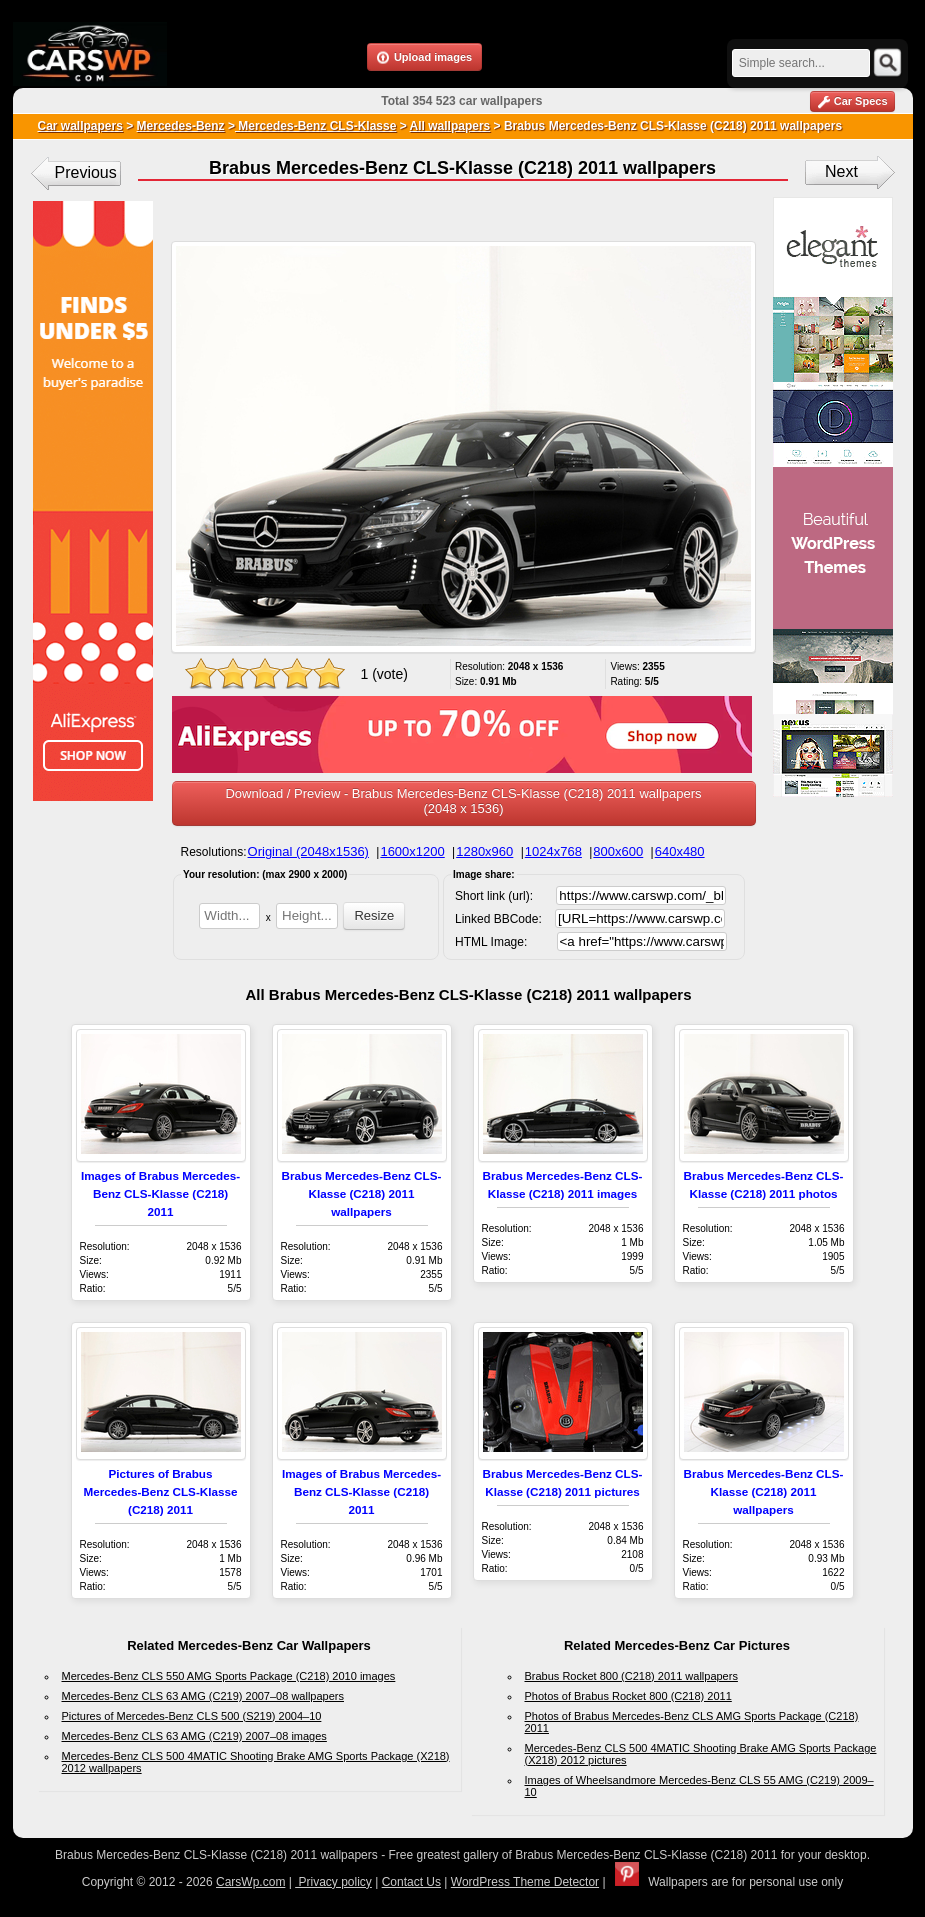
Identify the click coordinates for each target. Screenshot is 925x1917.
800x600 (618, 851)
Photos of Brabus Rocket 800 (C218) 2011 (628, 1696)
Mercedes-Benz (181, 126)
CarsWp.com (250, 1882)
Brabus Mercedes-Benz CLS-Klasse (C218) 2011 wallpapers (362, 1193)
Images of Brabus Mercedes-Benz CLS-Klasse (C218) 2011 (160, 1193)
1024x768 (553, 851)
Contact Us (411, 1882)
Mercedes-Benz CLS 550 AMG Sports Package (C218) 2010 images (229, 1676)
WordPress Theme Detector (525, 1882)
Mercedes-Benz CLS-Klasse (315, 126)
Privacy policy (333, 1882)
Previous (86, 172)
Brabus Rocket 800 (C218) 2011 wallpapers (631, 1676)
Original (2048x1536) (308, 851)
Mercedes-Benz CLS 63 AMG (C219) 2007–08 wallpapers (203, 1696)
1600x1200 (412, 851)
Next (841, 171)
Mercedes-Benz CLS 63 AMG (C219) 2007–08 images (194, 1736)
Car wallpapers (80, 126)
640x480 (680, 851)
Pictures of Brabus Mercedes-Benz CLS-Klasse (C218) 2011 (161, 1491)
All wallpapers (450, 126)
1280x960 (484, 851)
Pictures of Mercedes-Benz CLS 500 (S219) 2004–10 (192, 1716)
